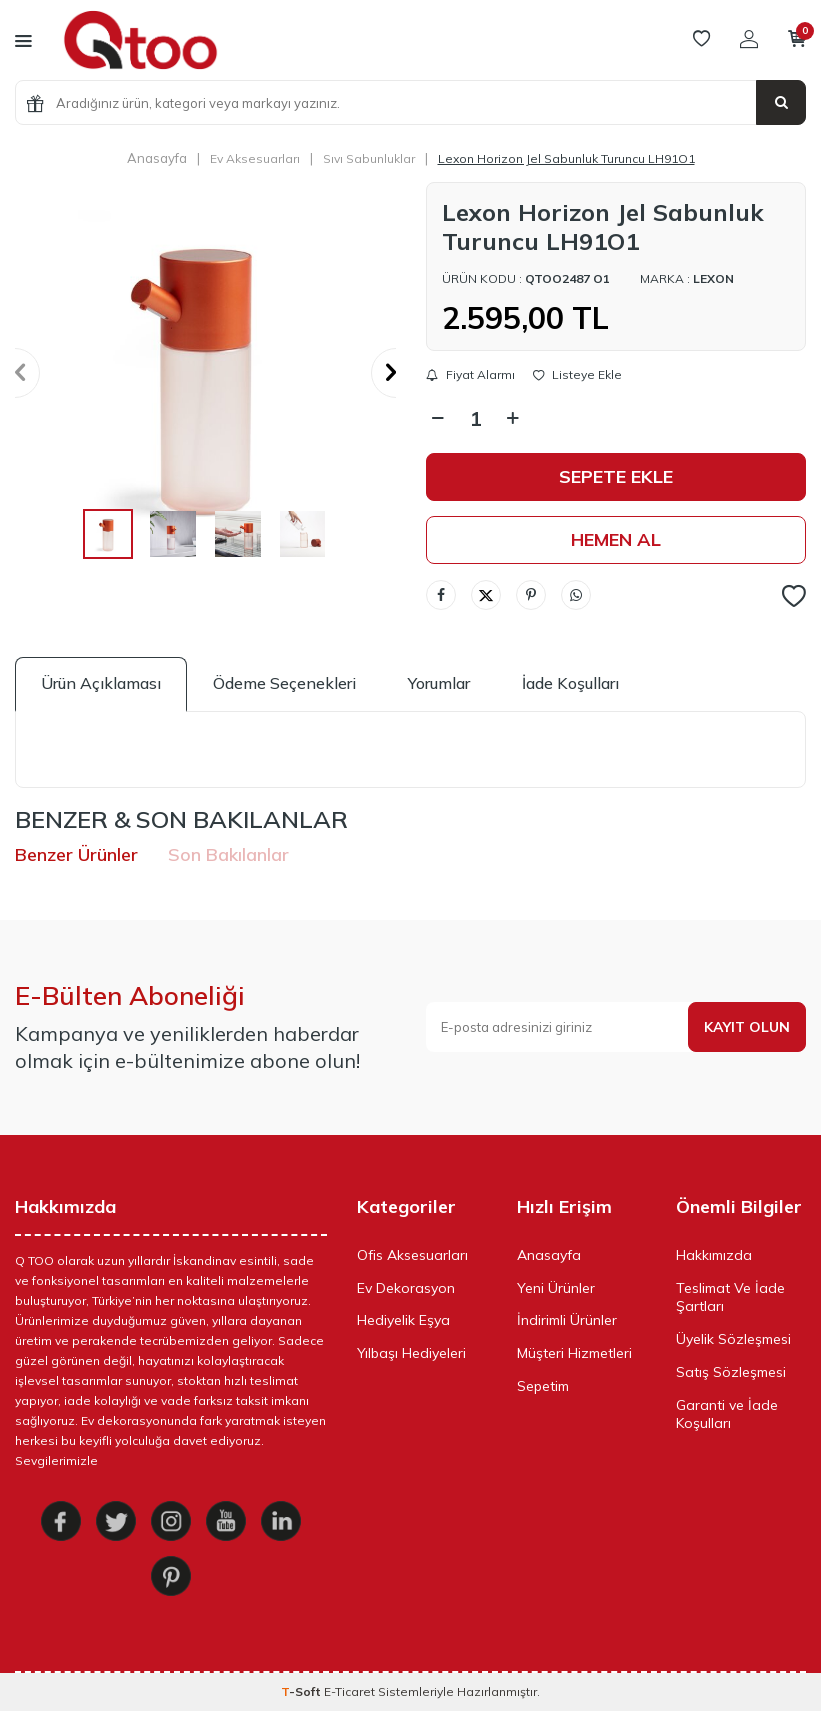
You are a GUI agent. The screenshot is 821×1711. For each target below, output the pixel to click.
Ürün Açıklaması (101, 683)
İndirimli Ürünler (567, 1320)
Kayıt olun (747, 1027)
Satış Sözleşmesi (731, 1372)
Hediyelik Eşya (403, 1320)
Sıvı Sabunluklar (369, 158)
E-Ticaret (349, 1691)
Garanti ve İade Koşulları (727, 1414)
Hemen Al (616, 539)
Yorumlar (439, 683)
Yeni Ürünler (556, 1288)
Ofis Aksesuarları (412, 1255)
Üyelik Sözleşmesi (733, 1339)
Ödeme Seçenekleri (284, 683)
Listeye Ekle (577, 375)
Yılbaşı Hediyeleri (411, 1353)
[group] (205, 372)
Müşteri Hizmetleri (574, 1353)
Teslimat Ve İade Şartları (730, 1297)
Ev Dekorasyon (406, 1288)
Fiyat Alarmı (470, 375)
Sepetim (543, 1386)
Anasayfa (157, 158)
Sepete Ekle (616, 476)
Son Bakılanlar (228, 854)
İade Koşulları (570, 683)
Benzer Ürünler (76, 854)
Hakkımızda (714, 1255)
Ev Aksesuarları (255, 158)
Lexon (713, 278)
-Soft (302, 1691)
